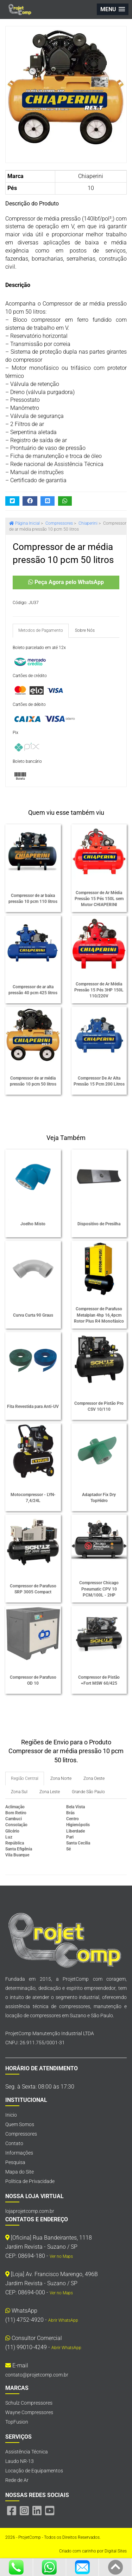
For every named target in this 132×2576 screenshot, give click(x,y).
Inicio (11, 2115)
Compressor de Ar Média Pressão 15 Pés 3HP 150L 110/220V (99, 990)
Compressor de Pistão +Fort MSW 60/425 (99, 1680)
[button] (112, 9)
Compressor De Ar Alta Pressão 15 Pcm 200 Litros (99, 1081)
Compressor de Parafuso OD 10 (33, 1680)
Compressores (21, 2134)
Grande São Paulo (88, 1791)
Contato (14, 2143)
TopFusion (16, 2422)
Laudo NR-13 (19, 2461)
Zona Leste (49, 1791)
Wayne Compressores (29, 2412)
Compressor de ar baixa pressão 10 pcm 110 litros (32, 898)
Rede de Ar (17, 2480)
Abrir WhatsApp (63, 2320)
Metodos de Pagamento (40, 630)
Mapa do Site (19, 2172)
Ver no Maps (61, 2256)
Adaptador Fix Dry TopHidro (99, 1497)
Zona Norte (60, 1778)
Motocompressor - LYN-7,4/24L (33, 1497)
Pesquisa (15, 2162)
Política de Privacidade (30, 2181)
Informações (19, 2153)
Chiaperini (90, 176)
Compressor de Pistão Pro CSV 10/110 (99, 1406)
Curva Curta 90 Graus (33, 1315)
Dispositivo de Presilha (98, 1223)
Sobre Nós (85, 630)
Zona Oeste (94, 1778)
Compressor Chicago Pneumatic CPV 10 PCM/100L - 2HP (99, 1588)
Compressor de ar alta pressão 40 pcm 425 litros (32, 989)
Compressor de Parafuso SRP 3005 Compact (33, 1589)
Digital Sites (116, 2551)
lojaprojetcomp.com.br (29, 2211)
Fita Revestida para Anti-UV (33, 1406)
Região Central (24, 1778)
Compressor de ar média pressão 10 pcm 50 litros (33, 1081)
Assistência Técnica (26, 2451)
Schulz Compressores (28, 2403)
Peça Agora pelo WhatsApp (66, 582)
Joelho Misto (32, 1223)
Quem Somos (19, 2124)
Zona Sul (19, 1791)
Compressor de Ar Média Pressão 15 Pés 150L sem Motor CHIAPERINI (99, 898)
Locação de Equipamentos (34, 2470)
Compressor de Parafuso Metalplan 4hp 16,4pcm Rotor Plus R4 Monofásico (99, 1314)
